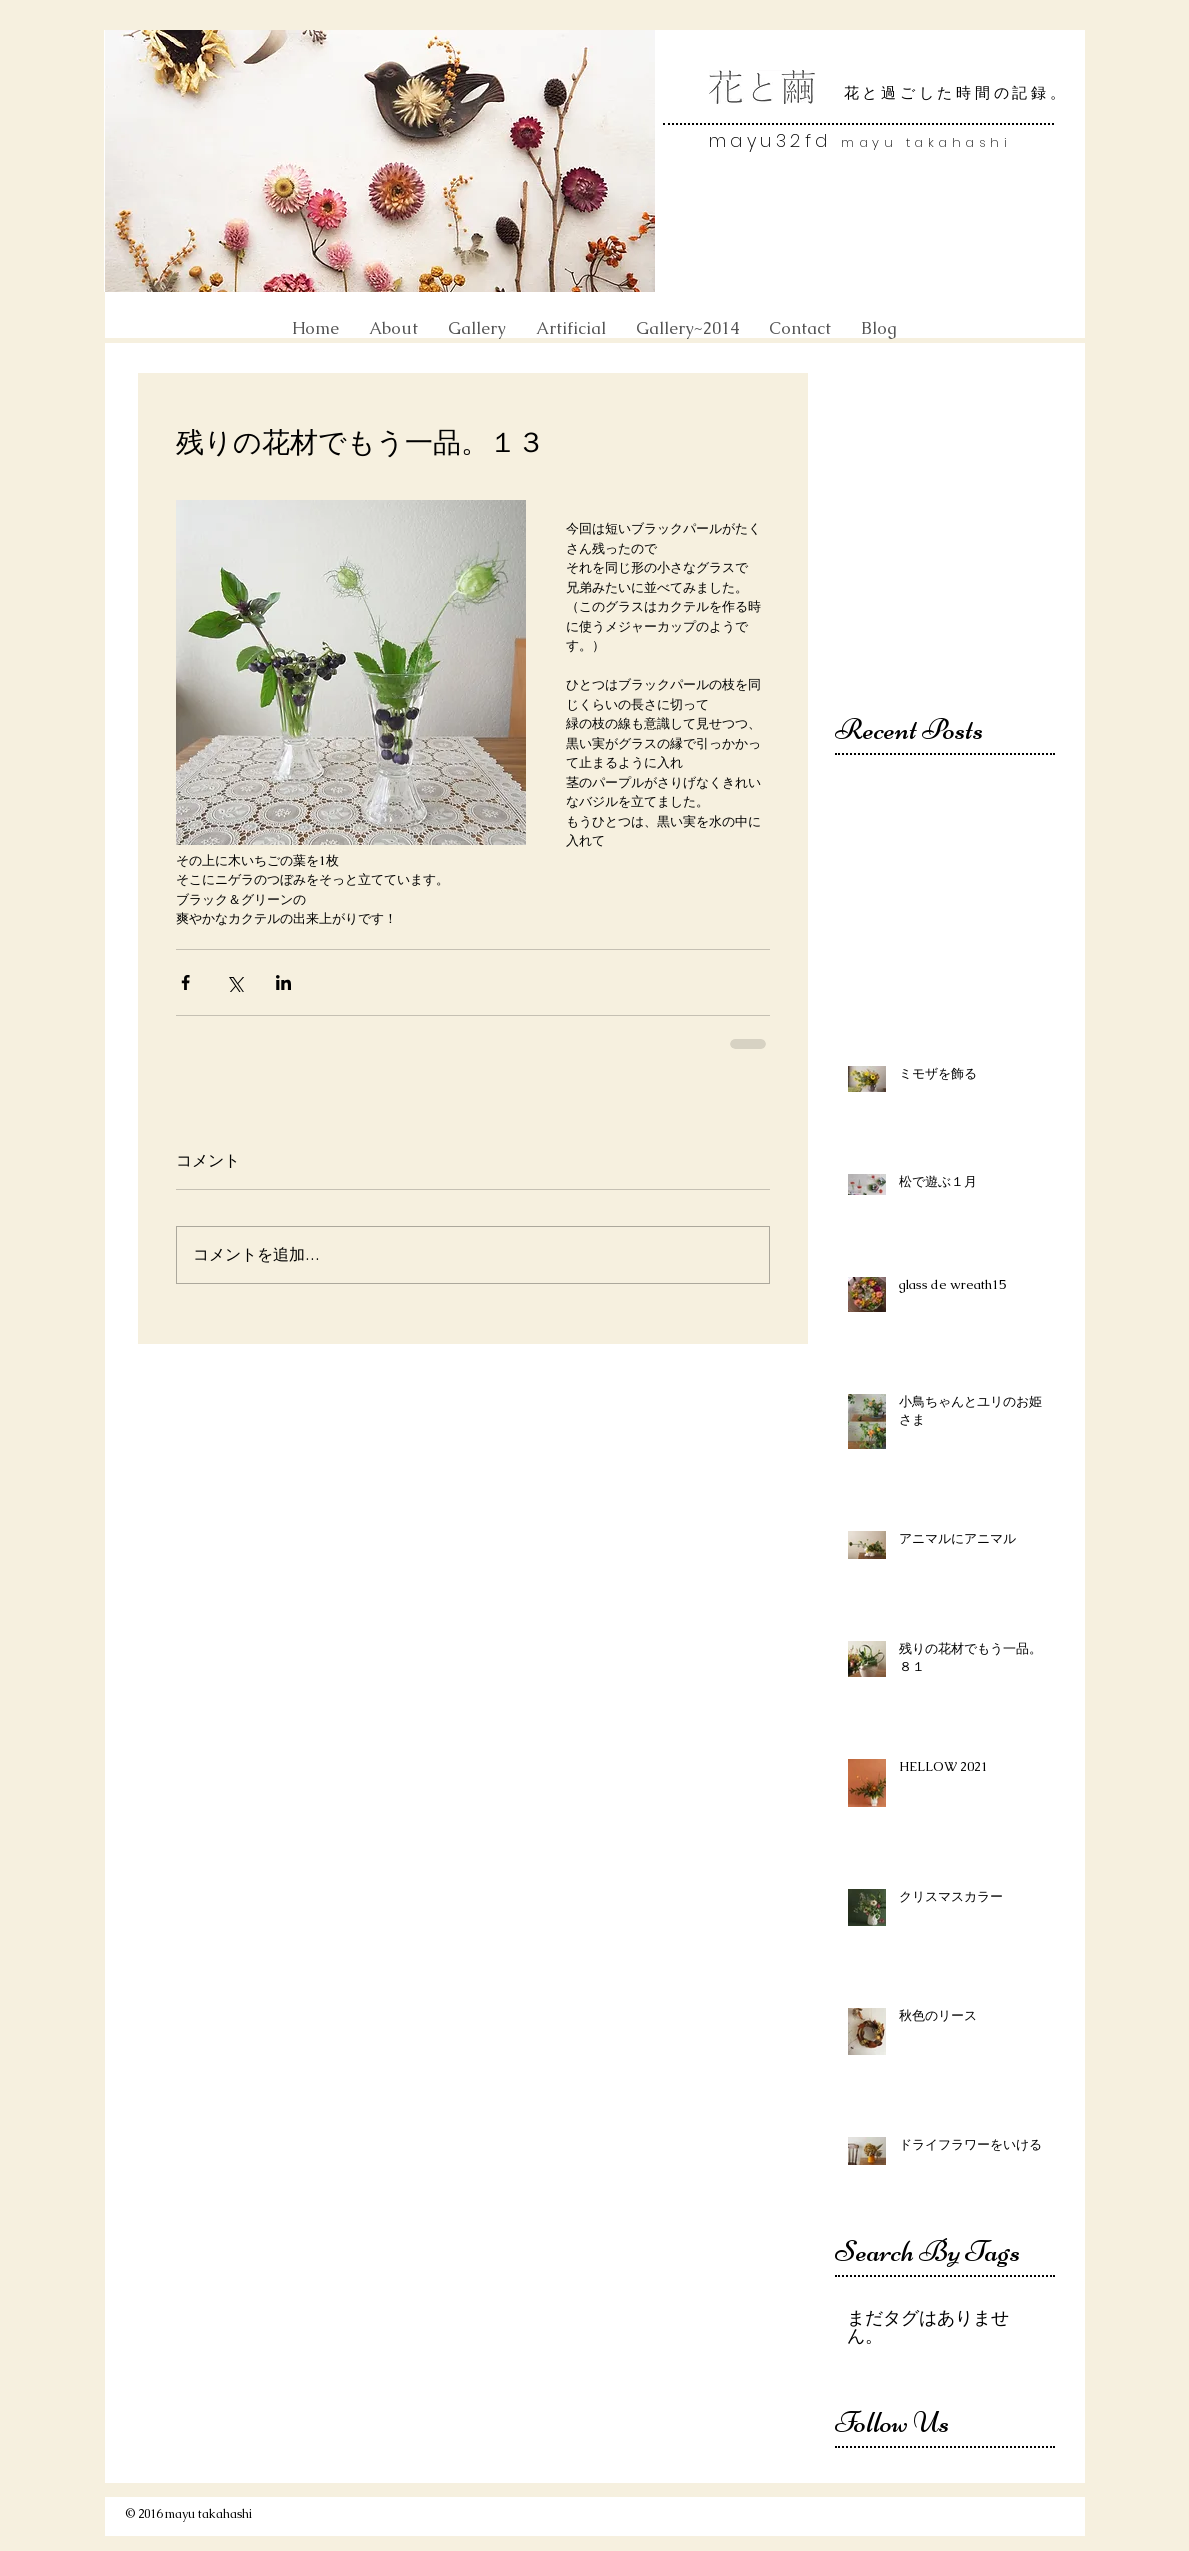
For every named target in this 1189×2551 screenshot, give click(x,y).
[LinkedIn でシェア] (283, 982)
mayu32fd (775, 140)
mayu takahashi (926, 142)
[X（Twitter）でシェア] (234, 982)
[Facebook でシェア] (185, 982)
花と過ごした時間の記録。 (956, 93)
